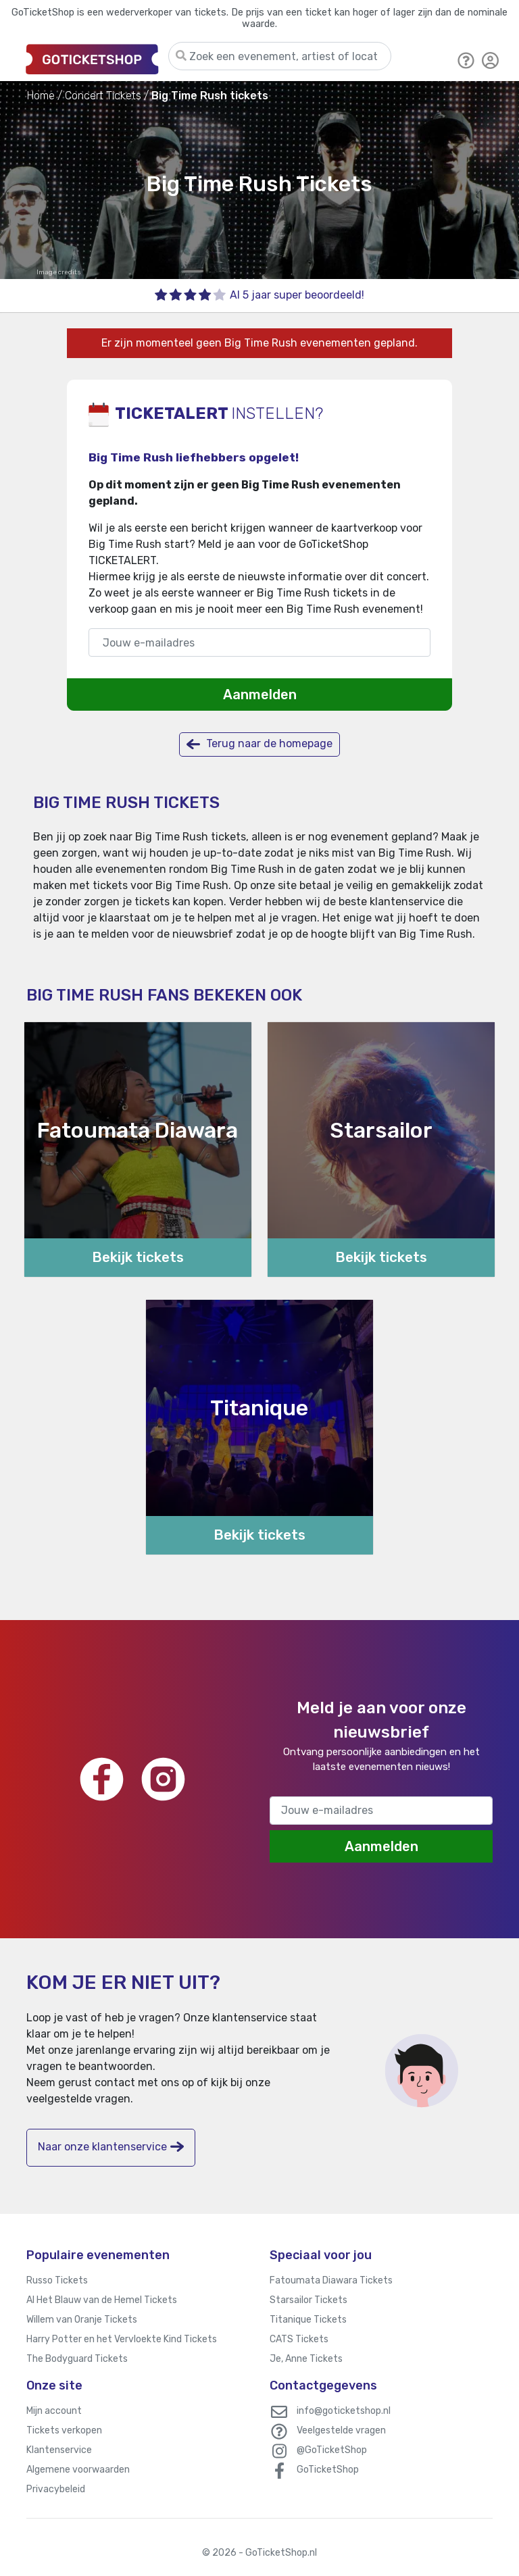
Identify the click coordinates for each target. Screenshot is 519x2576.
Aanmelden (260, 694)
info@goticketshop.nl (344, 2411)
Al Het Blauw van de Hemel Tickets (101, 2300)
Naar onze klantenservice (111, 2146)
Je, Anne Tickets (306, 2359)
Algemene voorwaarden (78, 2469)
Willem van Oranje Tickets (81, 2319)
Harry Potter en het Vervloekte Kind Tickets (121, 2339)
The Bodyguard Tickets (77, 2359)
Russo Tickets (57, 2280)
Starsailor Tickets (308, 2300)
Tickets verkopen (64, 2430)
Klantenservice (59, 2450)
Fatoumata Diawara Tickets (331, 2280)
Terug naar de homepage (259, 744)
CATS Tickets (299, 2339)
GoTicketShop (328, 2469)
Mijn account (54, 2411)
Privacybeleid (55, 2489)
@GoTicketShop (332, 2450)
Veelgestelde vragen (341, 2430)
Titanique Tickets (308, 2319)
